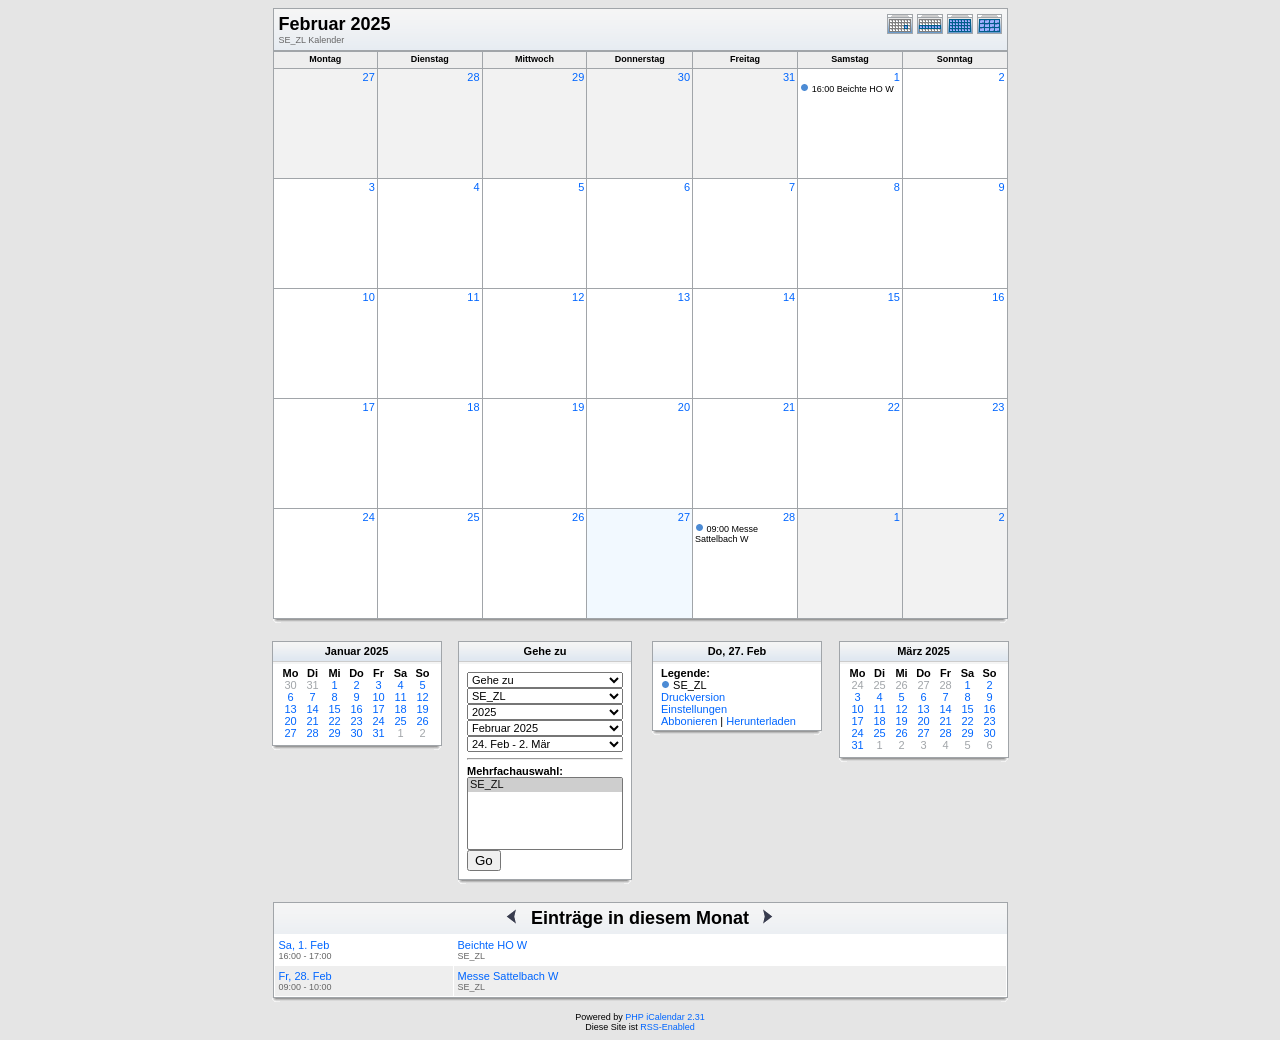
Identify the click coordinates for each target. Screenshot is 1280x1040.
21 (789, 407)
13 (684, 297)
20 (684, 407)
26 (578, 517)
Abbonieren (689, 721)
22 (894, 407)
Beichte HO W (493, 945)
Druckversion (693, 697)
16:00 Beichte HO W (853, 89)
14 (789, 297)
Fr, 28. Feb (305, 976)
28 (473, 77)
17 (369, 407)
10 (369, 297)
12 (578, 297)
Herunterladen (761, 721)
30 (684, 77)
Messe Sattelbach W (508, 976)
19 (578, 407)
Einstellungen (694, 709)
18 (473, 407)
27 (369, 77)
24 (369, 517)
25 (473, 517)
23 (998, 407)
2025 (376, 651)
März (909, 651)
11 (473, 297)
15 (894, 297)
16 (998, 297)
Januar (343, 651)
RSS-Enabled (667, 1027)
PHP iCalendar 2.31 (664, 1017)
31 (789, 77)
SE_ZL (545, 785)
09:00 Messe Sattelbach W (726, 534)
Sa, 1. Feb (304, 945)
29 (578, 77)
